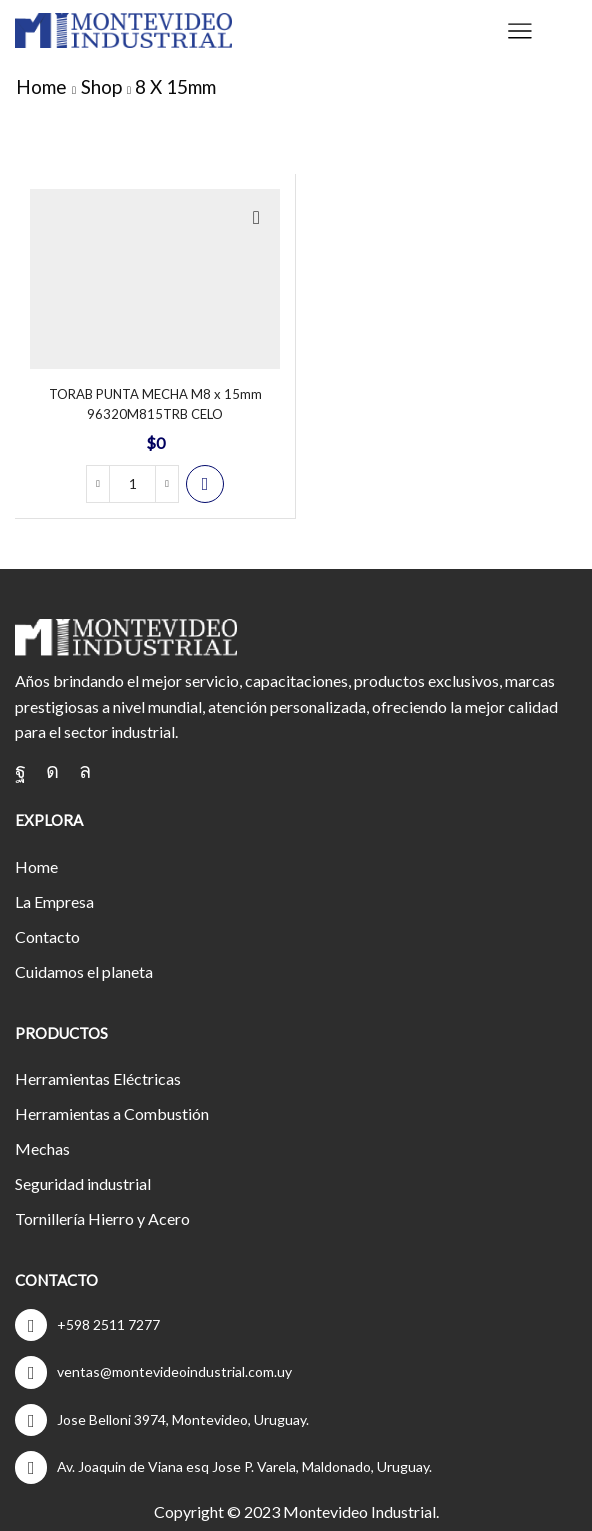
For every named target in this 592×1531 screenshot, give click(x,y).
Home (41, 86)
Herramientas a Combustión (112, 1113)
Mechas (42, 1148)
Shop (101, 86)
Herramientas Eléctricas (98, 1078)
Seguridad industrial (83, 1183)
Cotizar (205, 484)
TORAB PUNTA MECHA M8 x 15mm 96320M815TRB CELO (155, 404)
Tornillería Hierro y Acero (102, 1218)
